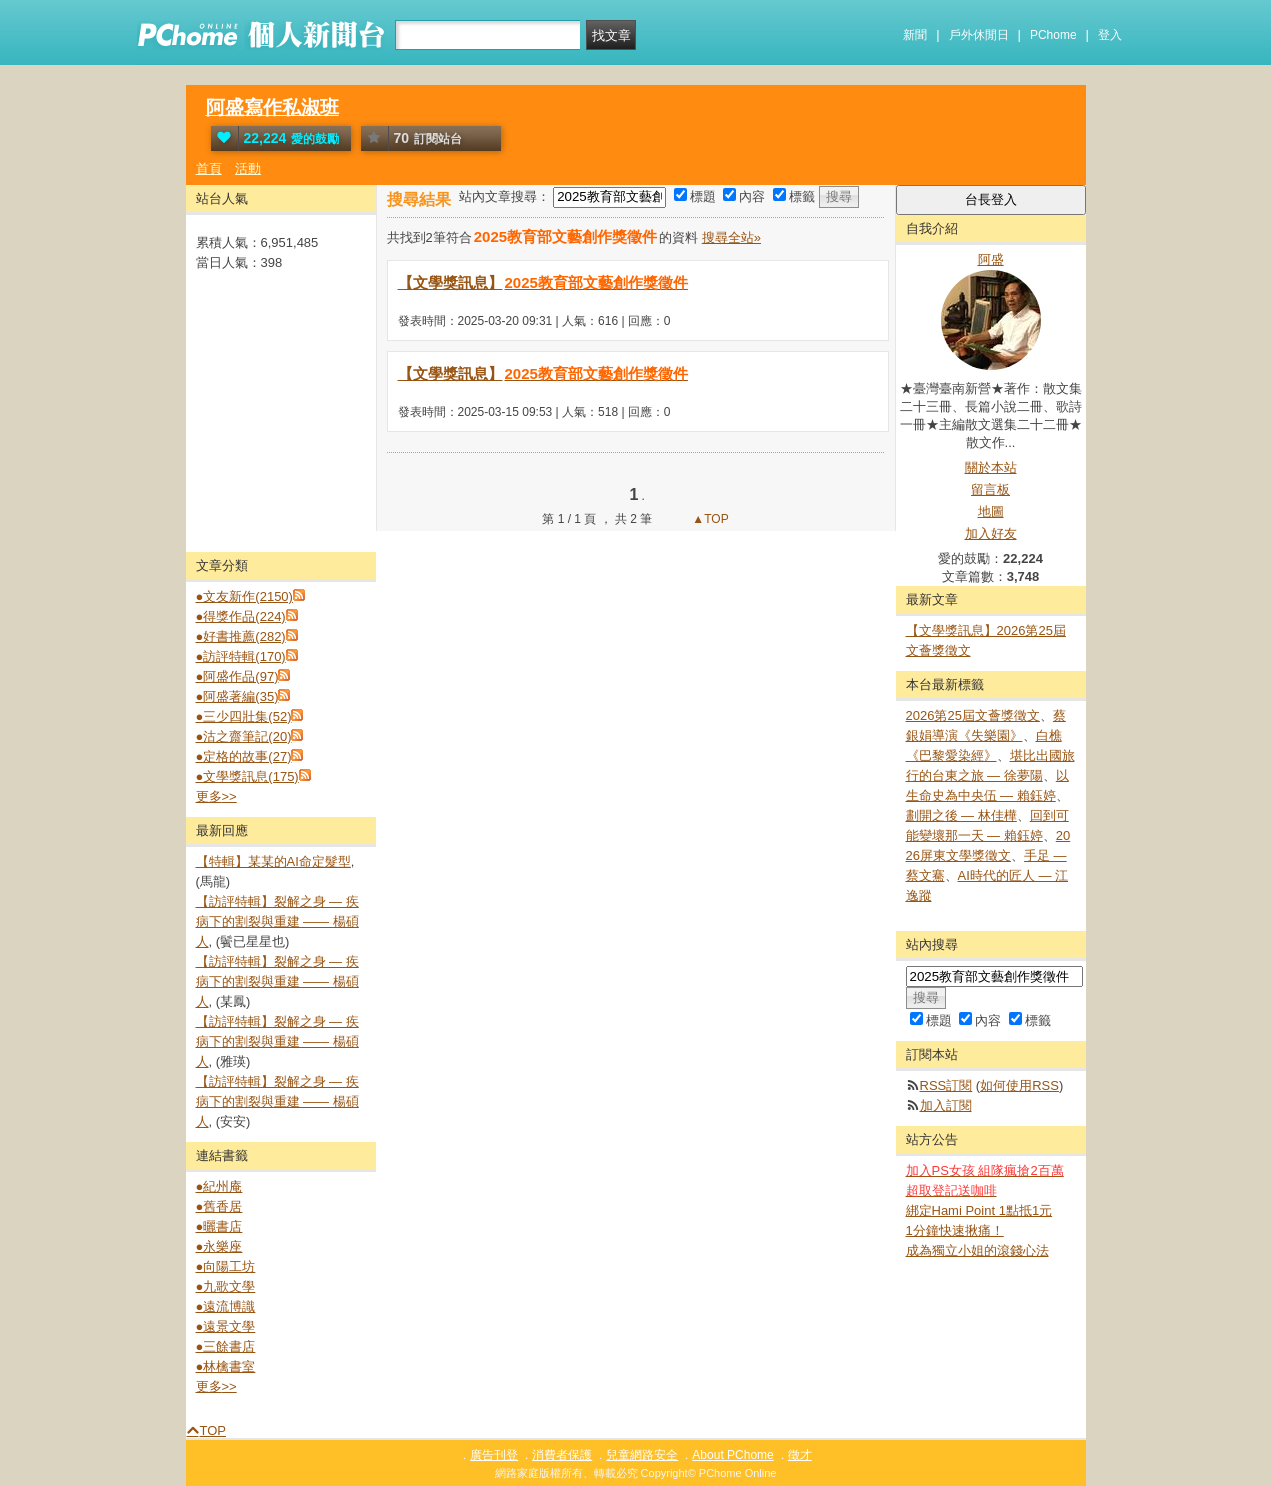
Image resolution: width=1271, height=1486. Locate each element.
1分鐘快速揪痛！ (955, 1230)
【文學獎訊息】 (544, 282)
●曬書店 (219, 1226)
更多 (216, 796)
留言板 (990, 489)
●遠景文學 (226, 1326)
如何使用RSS (1019, 1085)
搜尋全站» (731, 237)
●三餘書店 (226, 1346)
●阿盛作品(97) (237, 676)
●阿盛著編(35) (237, 696)
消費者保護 (562, 1455)
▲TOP (709, 519)
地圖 (991, 511)
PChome (1053, 35)
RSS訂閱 (946, 1085)
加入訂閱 (946, 1105)
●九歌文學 (226, 1286)
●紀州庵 (219, 1186)
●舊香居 (219, 1206)
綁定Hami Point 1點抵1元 (979, 1210)
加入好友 (991, 533)
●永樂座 (219, 1246)
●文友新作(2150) (244, 596)
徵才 (800, 1455)
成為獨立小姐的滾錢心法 (977, 1250)
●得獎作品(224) (241, 616)
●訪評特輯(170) (241, 656)
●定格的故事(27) (244, 756)
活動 (248, 168)
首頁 (209, 168)
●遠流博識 (226, 1306)
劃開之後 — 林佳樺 (961, 815)
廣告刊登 (494, 1455)
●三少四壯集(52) (244, 716)
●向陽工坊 (226, 1266)
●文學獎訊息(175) (247, 776)
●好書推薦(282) (241, 636)
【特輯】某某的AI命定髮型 (273, 861)
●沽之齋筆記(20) (244, 736)
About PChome (732, 1455)
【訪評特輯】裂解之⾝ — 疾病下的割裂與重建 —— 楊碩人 (277, 921)
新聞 (915, 35)
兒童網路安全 (642, 1455)
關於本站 (991, 467)
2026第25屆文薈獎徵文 (973, 715)
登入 (1110, 35)
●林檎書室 (226, 1366)
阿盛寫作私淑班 (272, 107)
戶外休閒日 (979, 35)
